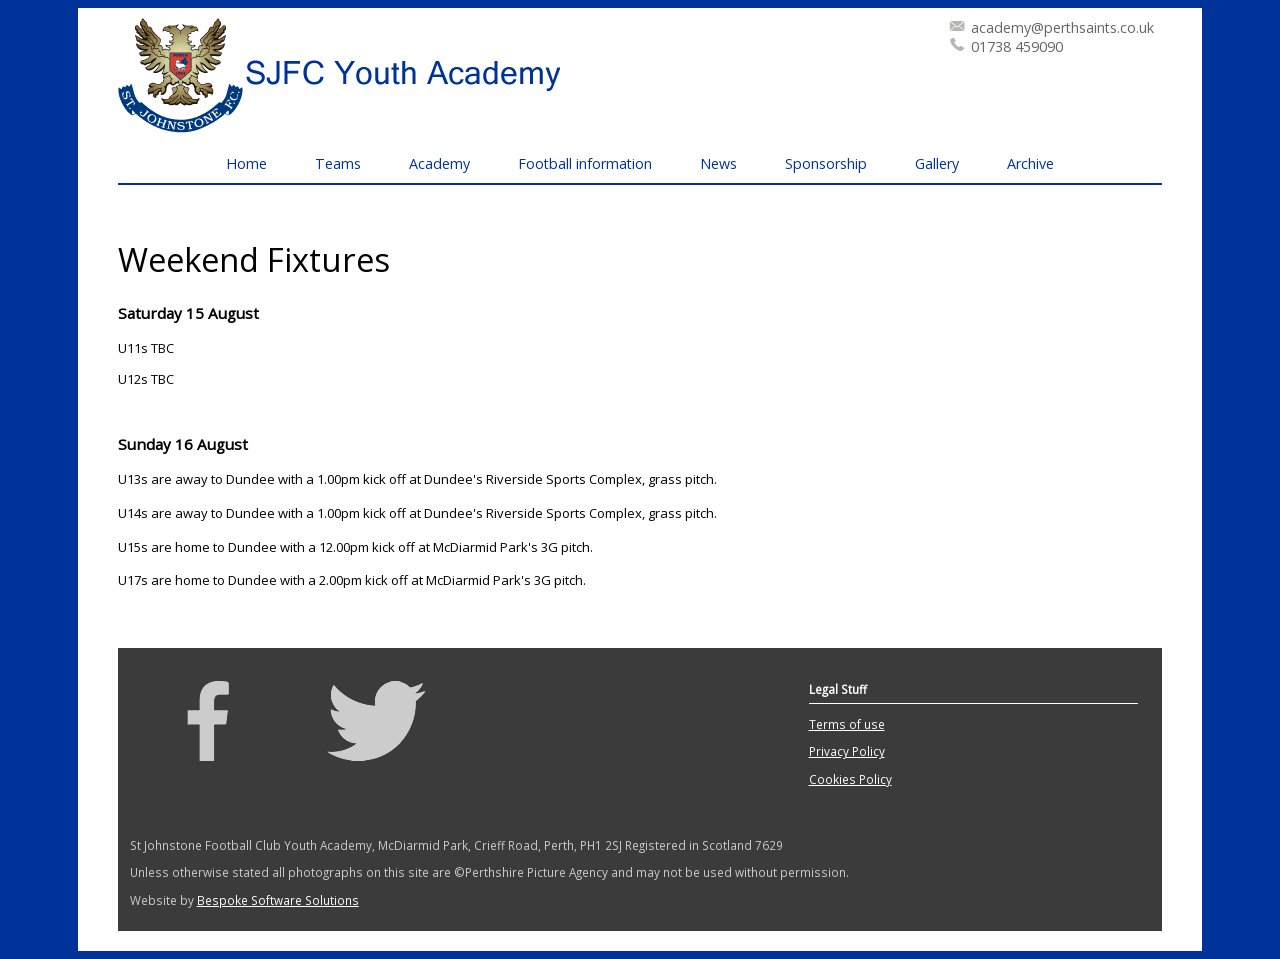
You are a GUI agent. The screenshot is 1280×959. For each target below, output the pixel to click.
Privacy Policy (847, 751)
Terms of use (847, 724)
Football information (585, 163)
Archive (1030, 163)
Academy (439, 163)
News (718, 163)
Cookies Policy (850, 779)
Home (246, 163)
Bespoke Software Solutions (278, 900)
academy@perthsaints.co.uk (1062, 27)
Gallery (937, 163)
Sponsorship (826, 163)
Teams (338, 163)
